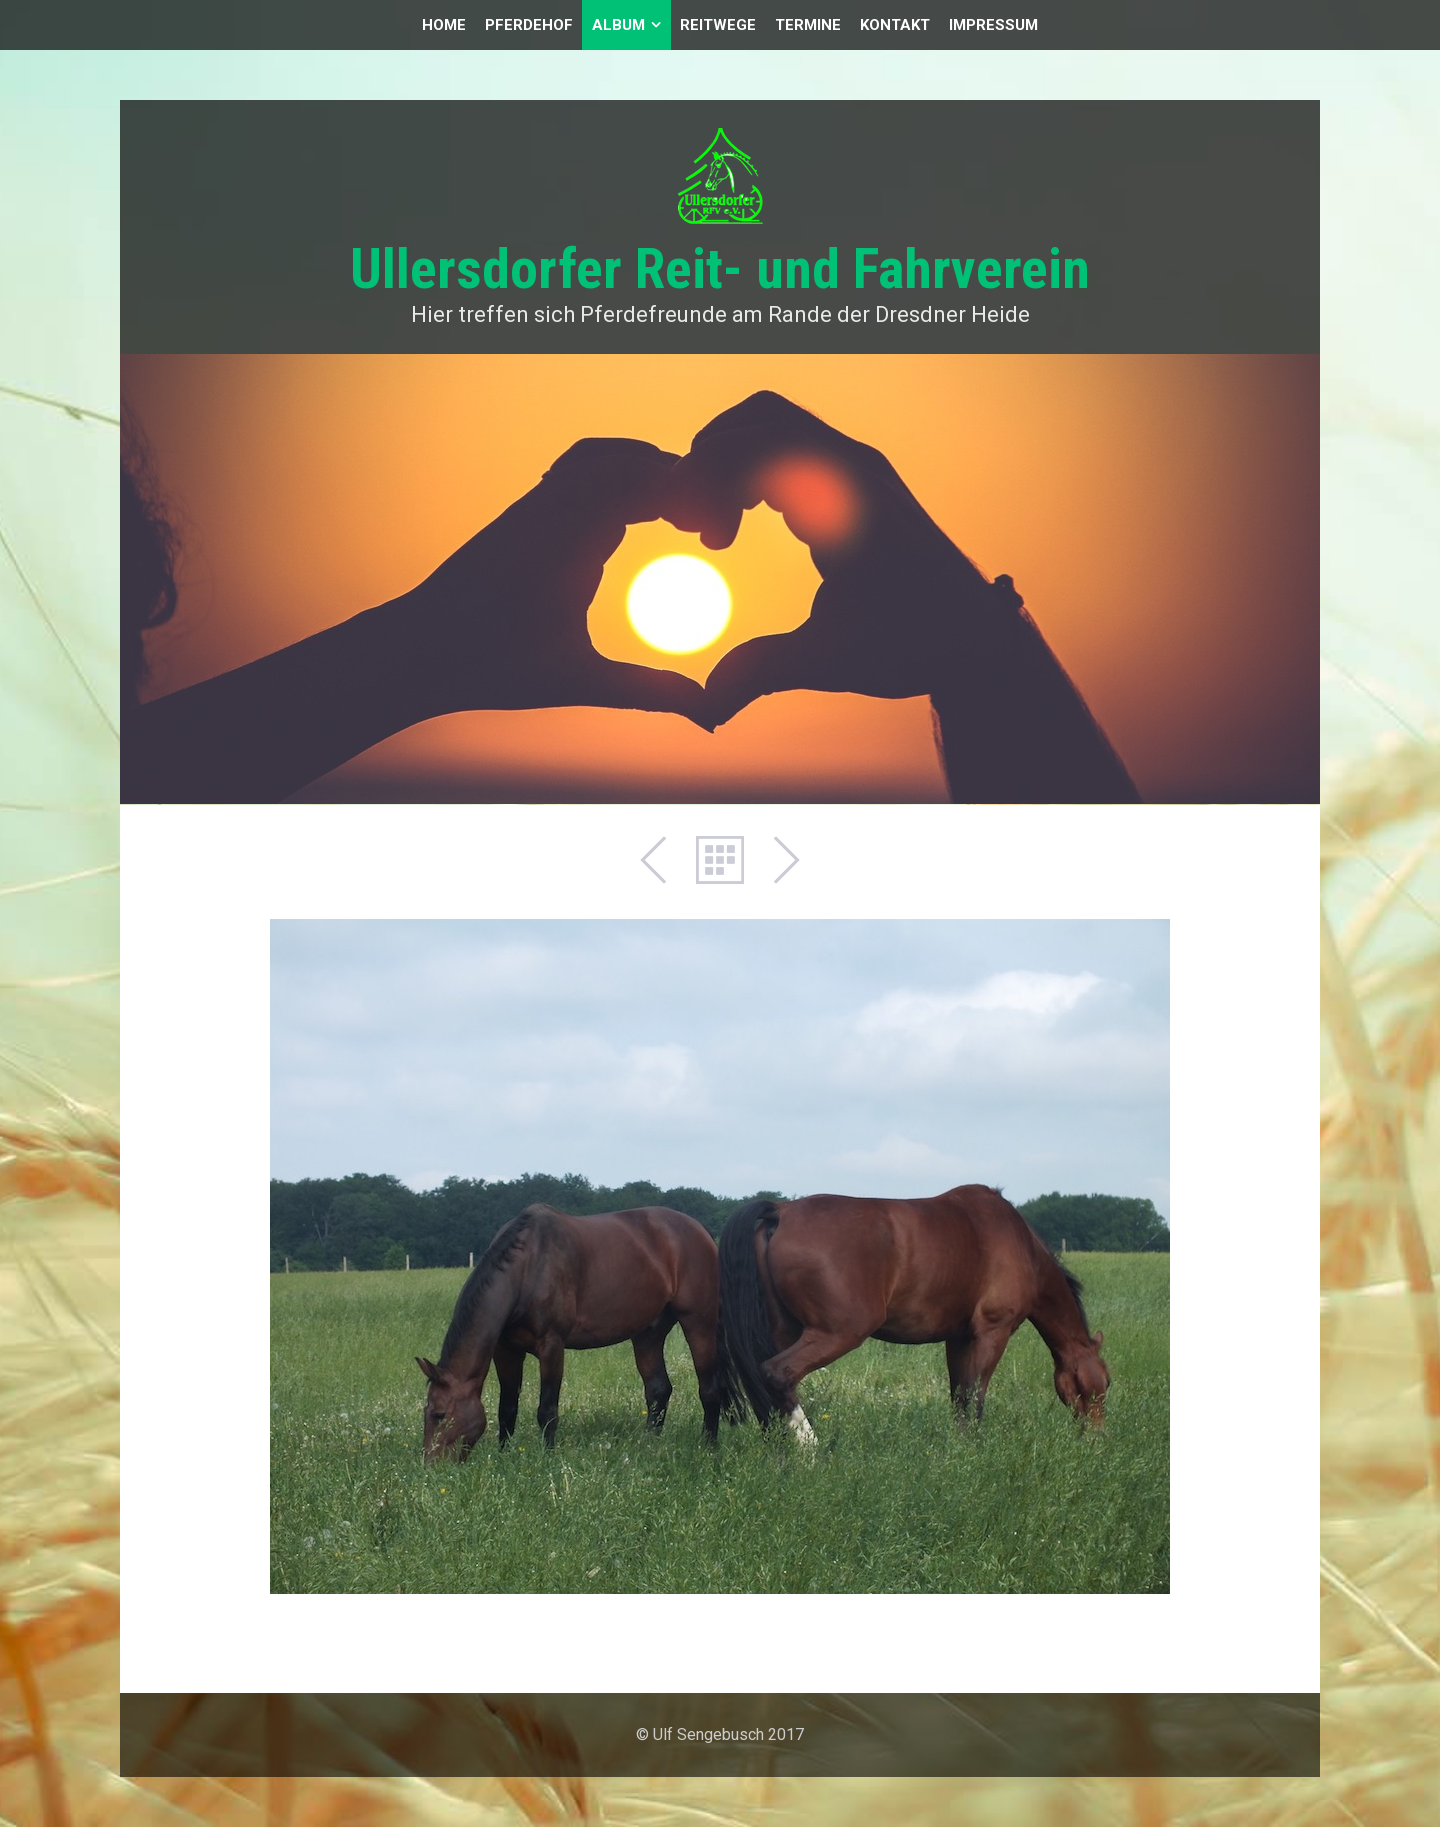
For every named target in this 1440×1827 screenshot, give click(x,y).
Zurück (664, 860)
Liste (720, 860)
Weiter (776, 860)
